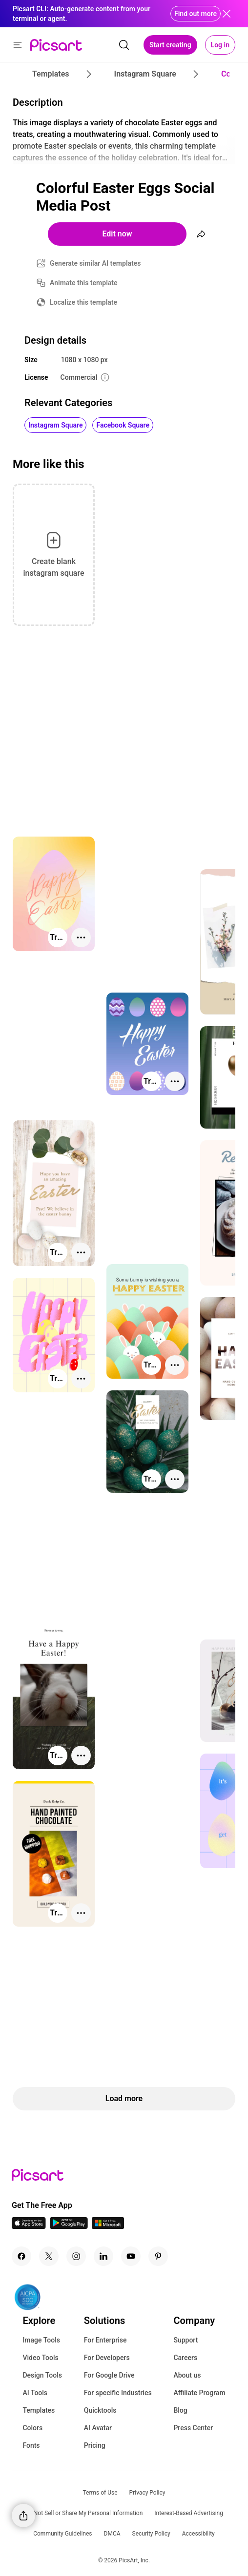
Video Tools (40, 2357)
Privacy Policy (147, 2492)
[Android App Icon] (69, 2226)
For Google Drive (109, 2375)
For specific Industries (118, 2393)
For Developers (107, 2357)
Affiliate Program (199, 2393)
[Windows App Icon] (108, 2226)
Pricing (94, 2445)
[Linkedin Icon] (103, 2256)
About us (187, 2375)
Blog (180, 2410)
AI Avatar (98, 2428)
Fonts (31, 2445)
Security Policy (151, 2533)
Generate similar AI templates (95, 263)
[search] (124, 45)
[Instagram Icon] (76, 2256)
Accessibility (198, 2533)
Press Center (193, 2428)
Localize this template (83, 302)
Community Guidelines (62, 2533)
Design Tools (42, 2375)
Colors (32, 2428)
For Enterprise (105, 2340)
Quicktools (100, 2410)
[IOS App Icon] (29, 2226)
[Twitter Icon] (49, 2256)
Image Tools (41, 2340)
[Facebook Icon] (21, 2256)
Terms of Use (100, 2492)
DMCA (112, 2533)
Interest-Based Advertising (188, 2513)
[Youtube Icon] (131, 2256)
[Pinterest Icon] (158, 2256)
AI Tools (34, 2393)
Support (185, 2340)
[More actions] (81, 937)
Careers (185, 2357)
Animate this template (84, 283)
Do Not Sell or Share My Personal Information (84, 2513)
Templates (38, 2410)
